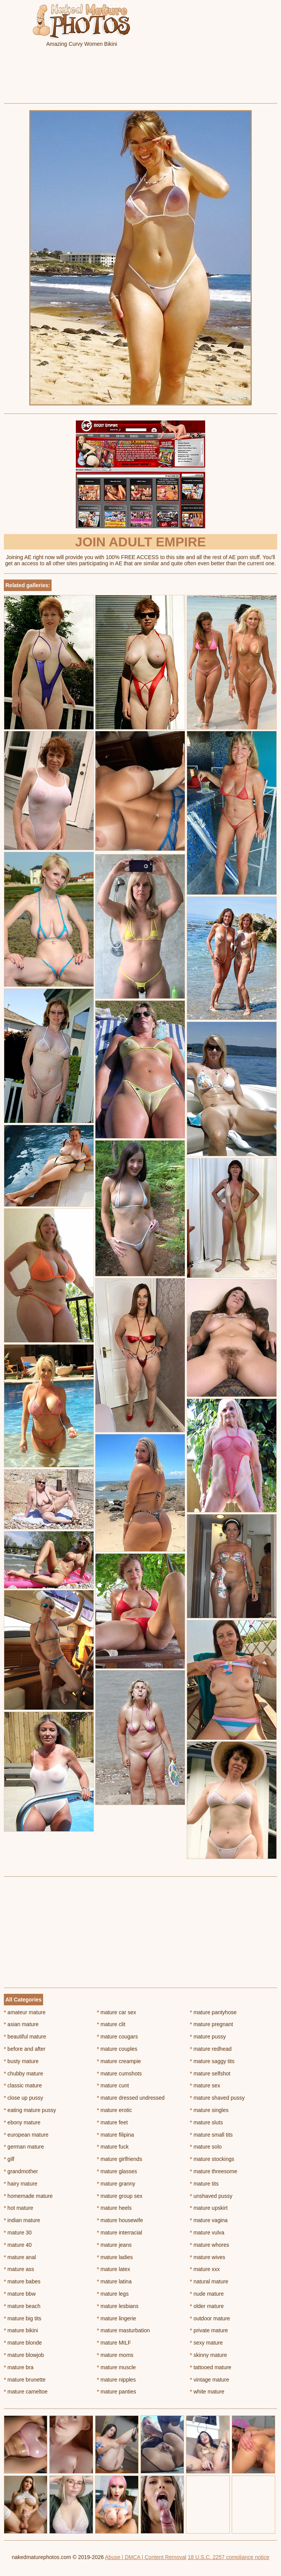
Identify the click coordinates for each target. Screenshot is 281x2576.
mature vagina (208, 2220)
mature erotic (114, 2110)
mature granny (116, 2184)
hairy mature (20, 2184)
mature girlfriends (119, 2159)
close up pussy (23, 2098)
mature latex (113, 2269)
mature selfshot (210, 2073)
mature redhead (210, 2049)
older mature (207, 2306)
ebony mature (22, 2122)
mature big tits (22, 2318)
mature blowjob (24, 2355)
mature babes (22, 2281)
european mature (26, 2135)
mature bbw (20, 2294)
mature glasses (117, 2171)
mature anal (20, 2257)
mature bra (18, 2367)
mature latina (114, 2281)
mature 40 (18, 2245)
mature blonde (23, 2343)
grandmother (21, 2171)
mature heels (114, 2208)
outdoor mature (210, 2318)
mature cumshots (119, 2073)
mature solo (206, 2147)
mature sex (205, 2085)
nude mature (207, 2294)
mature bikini (21, 2330)
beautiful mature (25, 2036)
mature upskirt (208, 2208)
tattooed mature (210, 2367)
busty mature (21, 2061)
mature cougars (117, 2036)
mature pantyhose (213, 2012)
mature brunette (24, 2380)
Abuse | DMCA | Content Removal (145, 2557)
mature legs (113, 2294)
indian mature (22, 2220)
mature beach (22, 2306)
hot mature (18, 2208)
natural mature (209, 2281)
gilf (9, 2159)
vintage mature (209, 2380)
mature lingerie (116, 2318)
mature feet (112, 2122)
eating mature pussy (30, 2110)
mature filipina (115, 2135)
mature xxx (205, 2269)
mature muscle (116, 2367)
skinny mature (208, 2355)
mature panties (116, 2391)
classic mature (23, 2085)
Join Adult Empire (140, 541)
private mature (209, 2330)
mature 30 (18, 2232)
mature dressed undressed (131, 2098)
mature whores (209, 2245)
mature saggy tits (212, 2061)
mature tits (204, 2184)
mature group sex (119, 2196)
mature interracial (119, 2232)
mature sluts (206, 2122)
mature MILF (114, 2343)
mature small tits (211, 2135)
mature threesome (213, 2171)
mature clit (111, 2024)
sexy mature (206, 2343)
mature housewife (120, 2220)
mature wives (207, 2257)
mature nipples (116, 2380)
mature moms (115, 2355)
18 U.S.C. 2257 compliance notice (228, 2557)
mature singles (209, 2110)
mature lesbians (118, 2306)
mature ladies (115, 2257)
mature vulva (207, 2232)
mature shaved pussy (217, 2098)
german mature (24, 2147)
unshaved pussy (211, 2196)
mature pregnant (211, 2024)
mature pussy (208, 2036)
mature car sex (116, 2012)
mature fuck (113, 2147)
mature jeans (114, 2245)
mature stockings (212, 2159)
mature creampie (119, 2061)
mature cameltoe (26, 2391)
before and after (24, 2049)
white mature (207, 2391)
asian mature (21, 2024)
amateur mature (24, 2012)
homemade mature (28, 2196)
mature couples (117, 2049)
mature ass (19, 2269)
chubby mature (23, 2073)
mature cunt (113, 2085)
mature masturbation (123, 2330)
